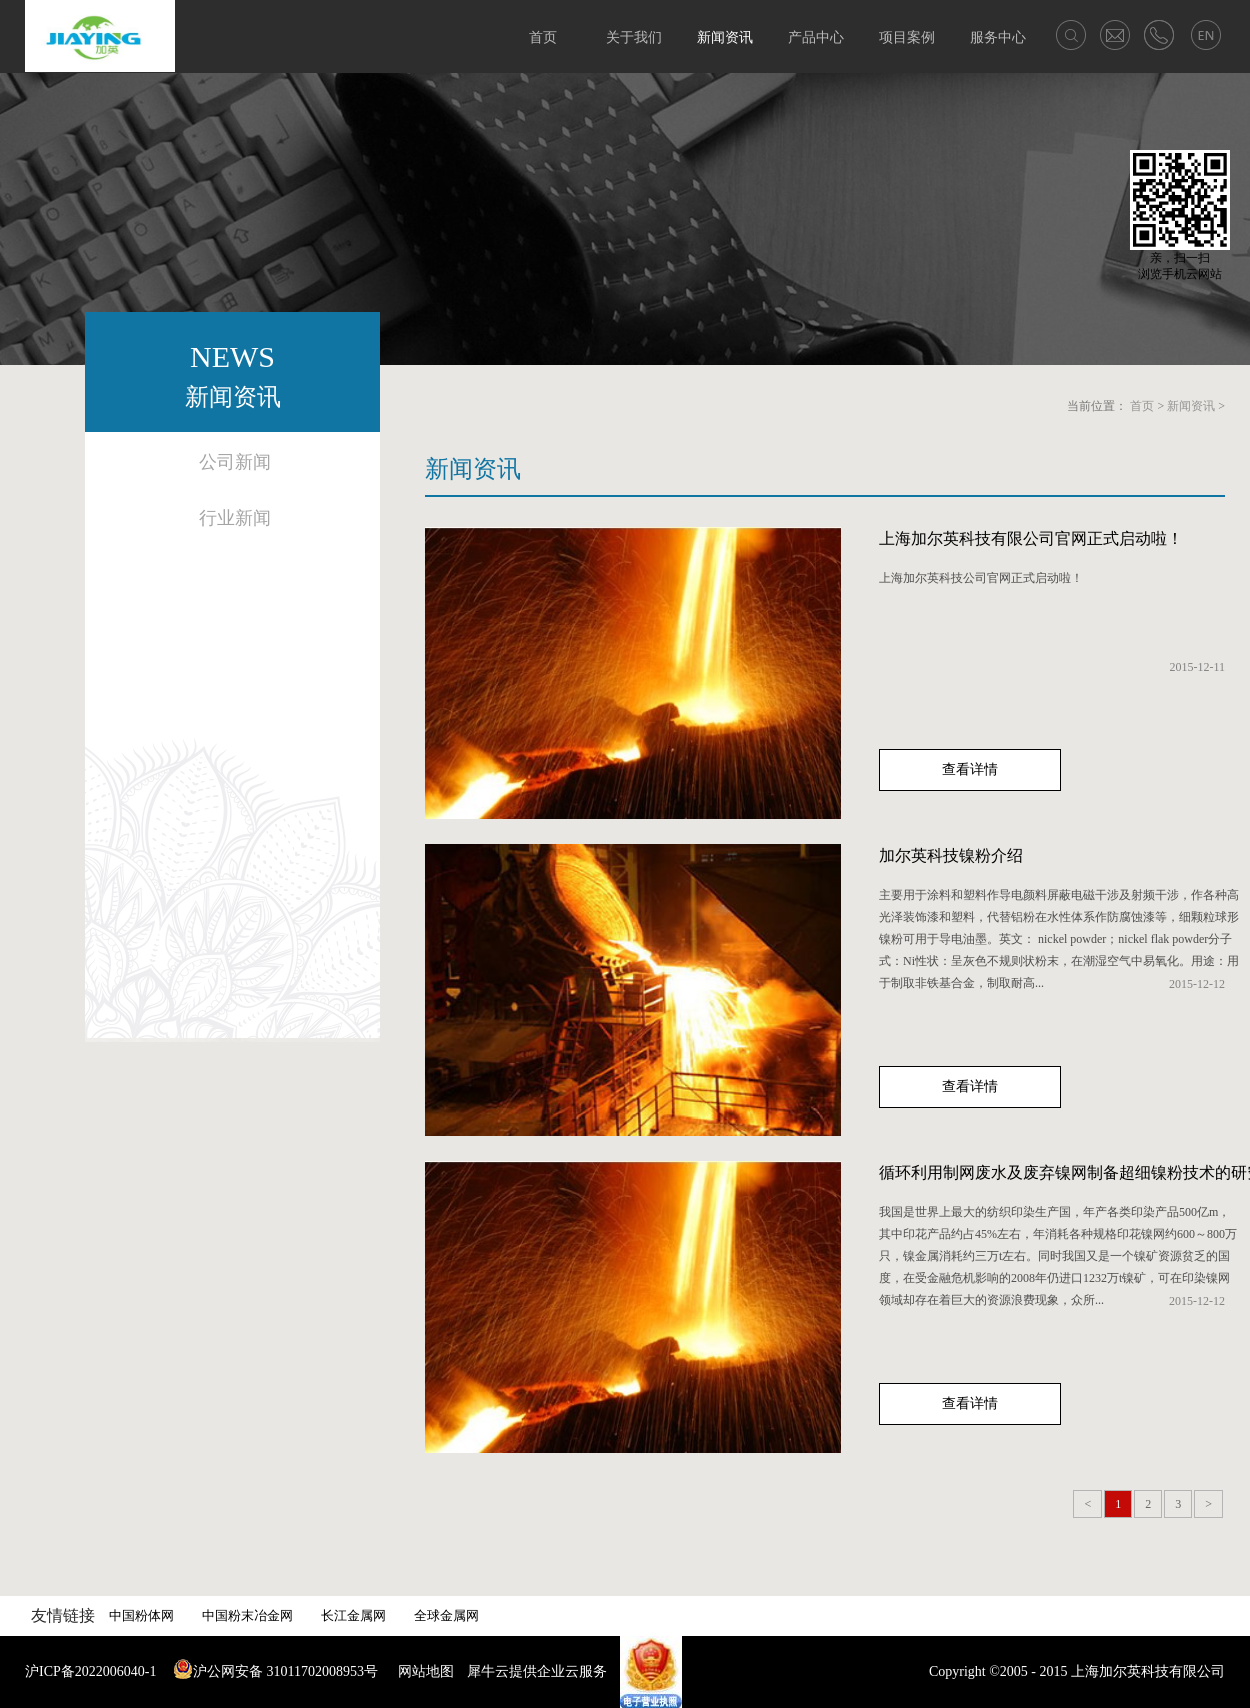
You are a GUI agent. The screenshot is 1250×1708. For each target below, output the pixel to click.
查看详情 (970, 769)
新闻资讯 (1191, 406)
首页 (543, 37)
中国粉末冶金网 (247, 1615)
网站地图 (422, 1671)
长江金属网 (353, 1615)
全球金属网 (446, 1615)
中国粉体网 (141, 1615)
